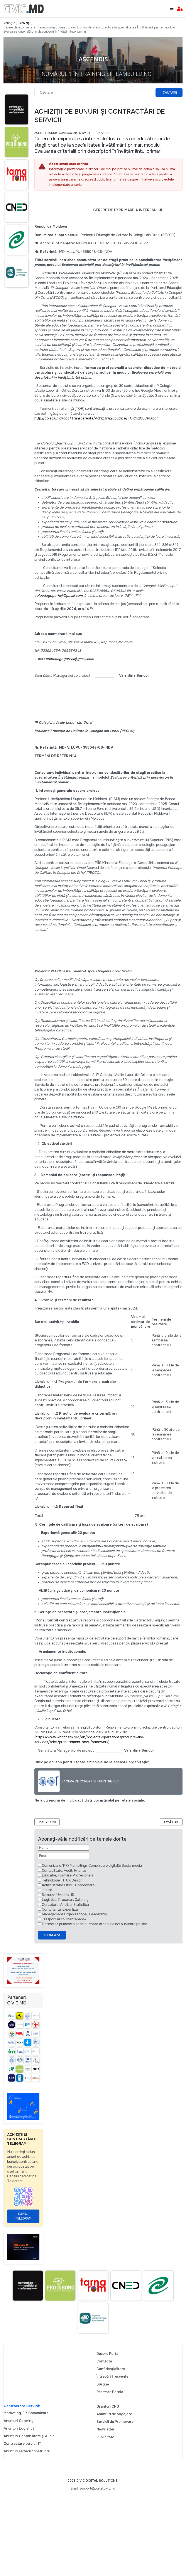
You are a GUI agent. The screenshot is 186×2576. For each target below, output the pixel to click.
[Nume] (63, 1848)
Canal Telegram (23, 2216)
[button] (180, 8)
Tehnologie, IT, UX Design (62, 1880)
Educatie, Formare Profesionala (67, 1875)
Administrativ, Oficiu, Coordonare (68, 1885)
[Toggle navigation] (172, 8)
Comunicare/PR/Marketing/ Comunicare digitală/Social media (92, 1865)
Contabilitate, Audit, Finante (64, 1870)
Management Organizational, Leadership (74, 1914)
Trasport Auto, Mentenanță (64, 1919)
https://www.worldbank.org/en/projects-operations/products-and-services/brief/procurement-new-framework (89, 1739)
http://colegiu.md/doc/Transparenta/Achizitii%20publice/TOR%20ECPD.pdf (96, 418)
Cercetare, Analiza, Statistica (65, 1904)
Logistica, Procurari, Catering (65, 1899)
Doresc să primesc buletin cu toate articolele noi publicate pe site (94, 1924)
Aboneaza (52, 1935)
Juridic (47, 1890)
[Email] (63, 1856)
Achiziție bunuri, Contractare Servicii (62, 133)
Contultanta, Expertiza (60, 1909)
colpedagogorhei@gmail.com (58, 595)
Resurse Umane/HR (58, 1895)
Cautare (170, 92)
